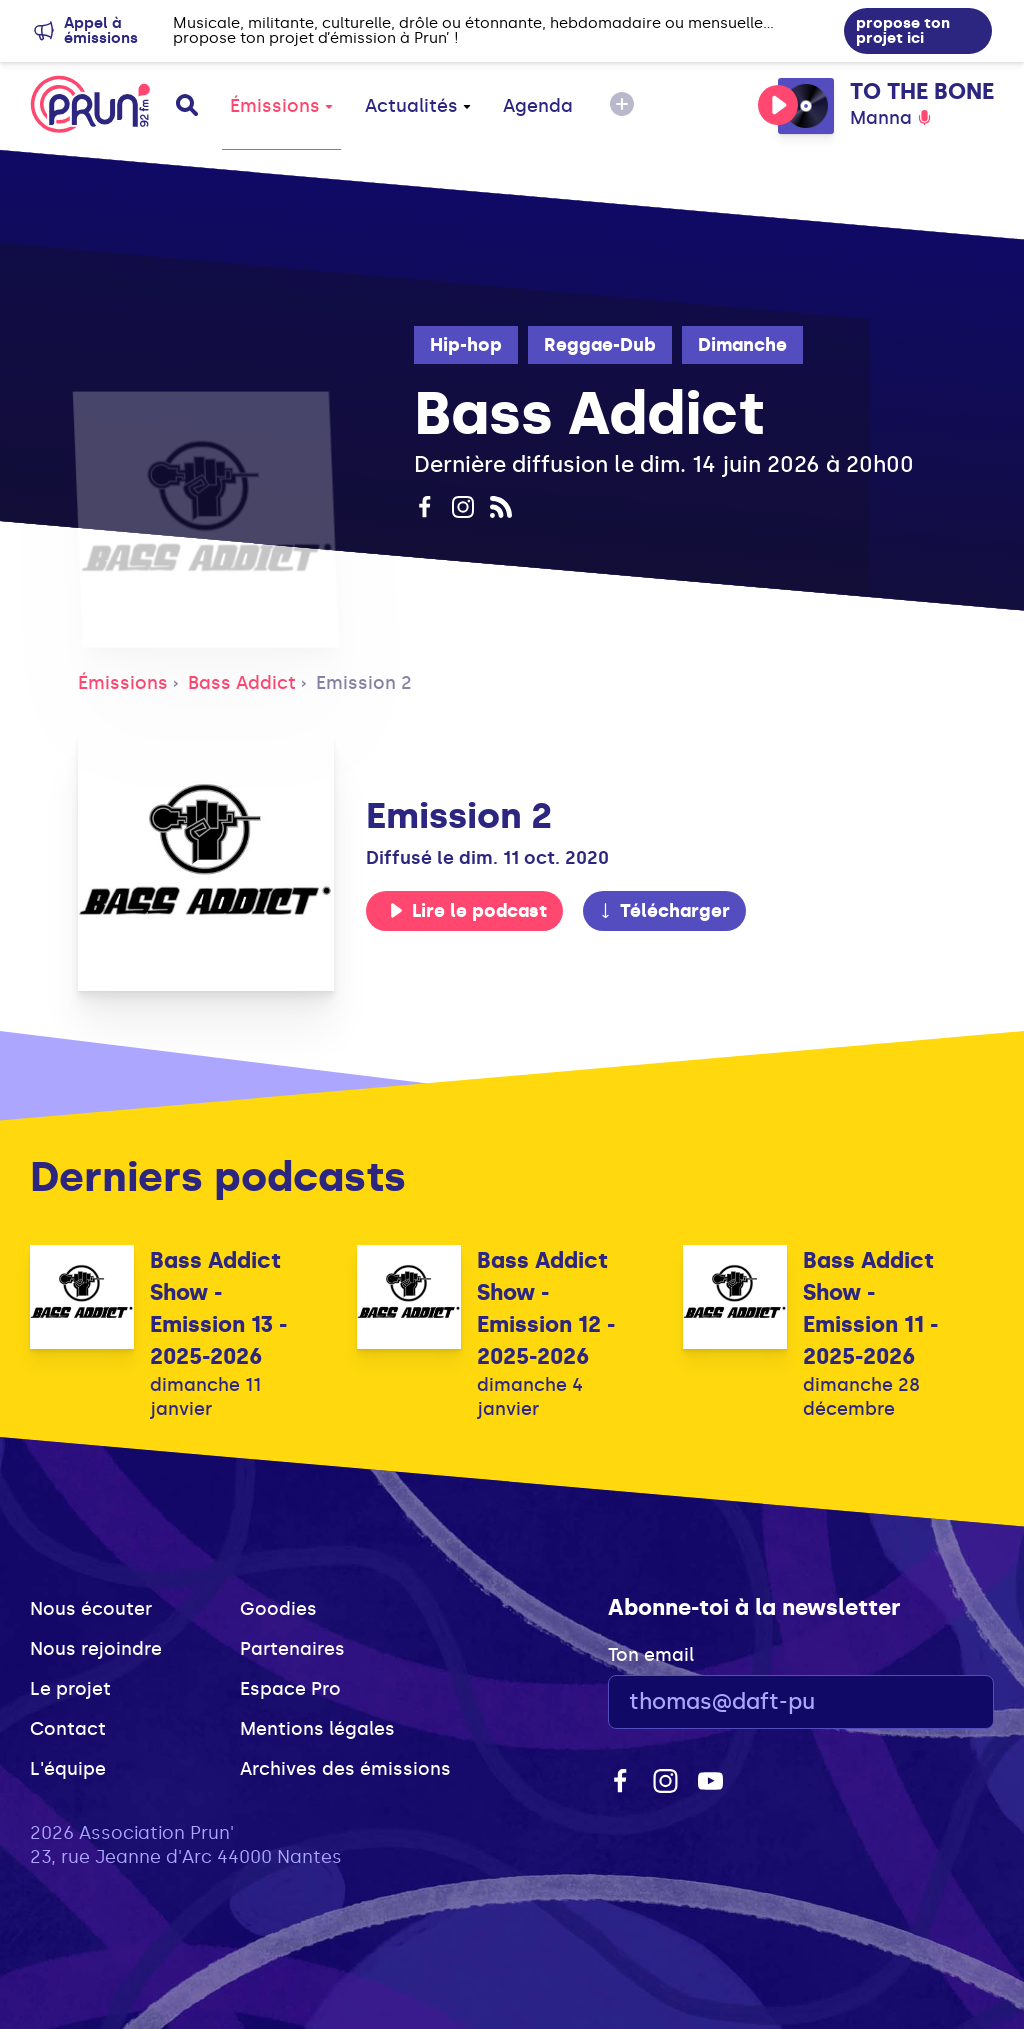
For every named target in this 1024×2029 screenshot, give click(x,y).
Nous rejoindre (96, 1649)
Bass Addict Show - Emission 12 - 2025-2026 (546, 1308)
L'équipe (68, 1769)
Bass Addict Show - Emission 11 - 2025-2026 (870, 1308)
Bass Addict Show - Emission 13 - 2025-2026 (218, 1308)
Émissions (281, 106)
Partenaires (292, 1649)
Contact (68, 1729)
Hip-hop (466, 345)
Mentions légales (317, 1729)
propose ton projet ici (903, 30)
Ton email (651, 1655)
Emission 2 (364, 683)
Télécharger (664, 911)
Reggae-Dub (600, 345)
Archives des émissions (345, 1769)
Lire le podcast (468, 911)
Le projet (70, 1689)
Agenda (538, 106)
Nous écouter (91, 1609)
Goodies (278, 1609)
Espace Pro (290, 1689)
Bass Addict (242, 683)
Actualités (418, 106)
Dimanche (742, 345)
